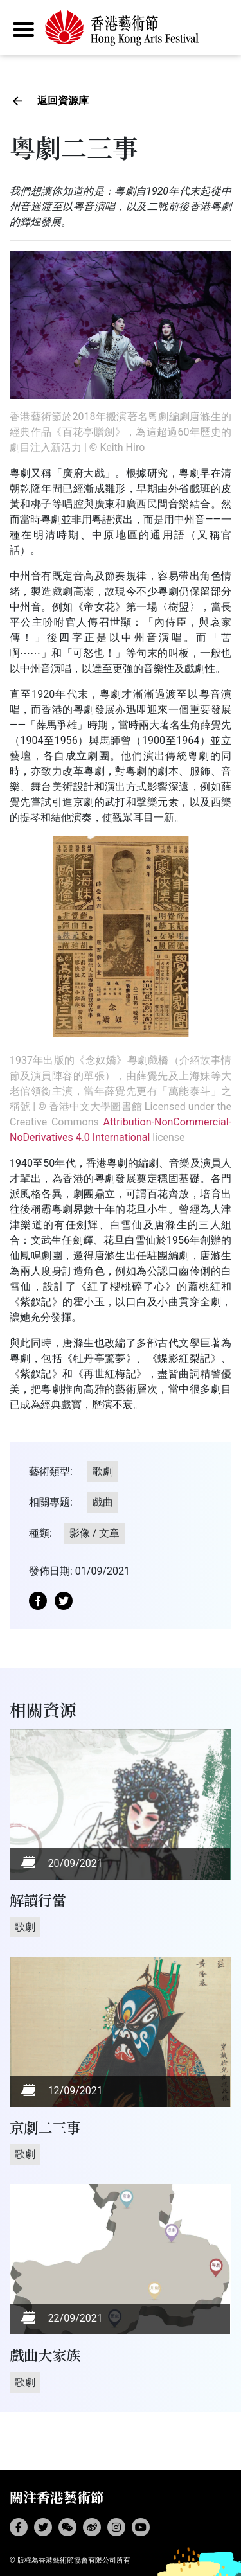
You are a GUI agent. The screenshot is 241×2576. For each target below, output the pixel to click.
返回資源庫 (63, 100)
